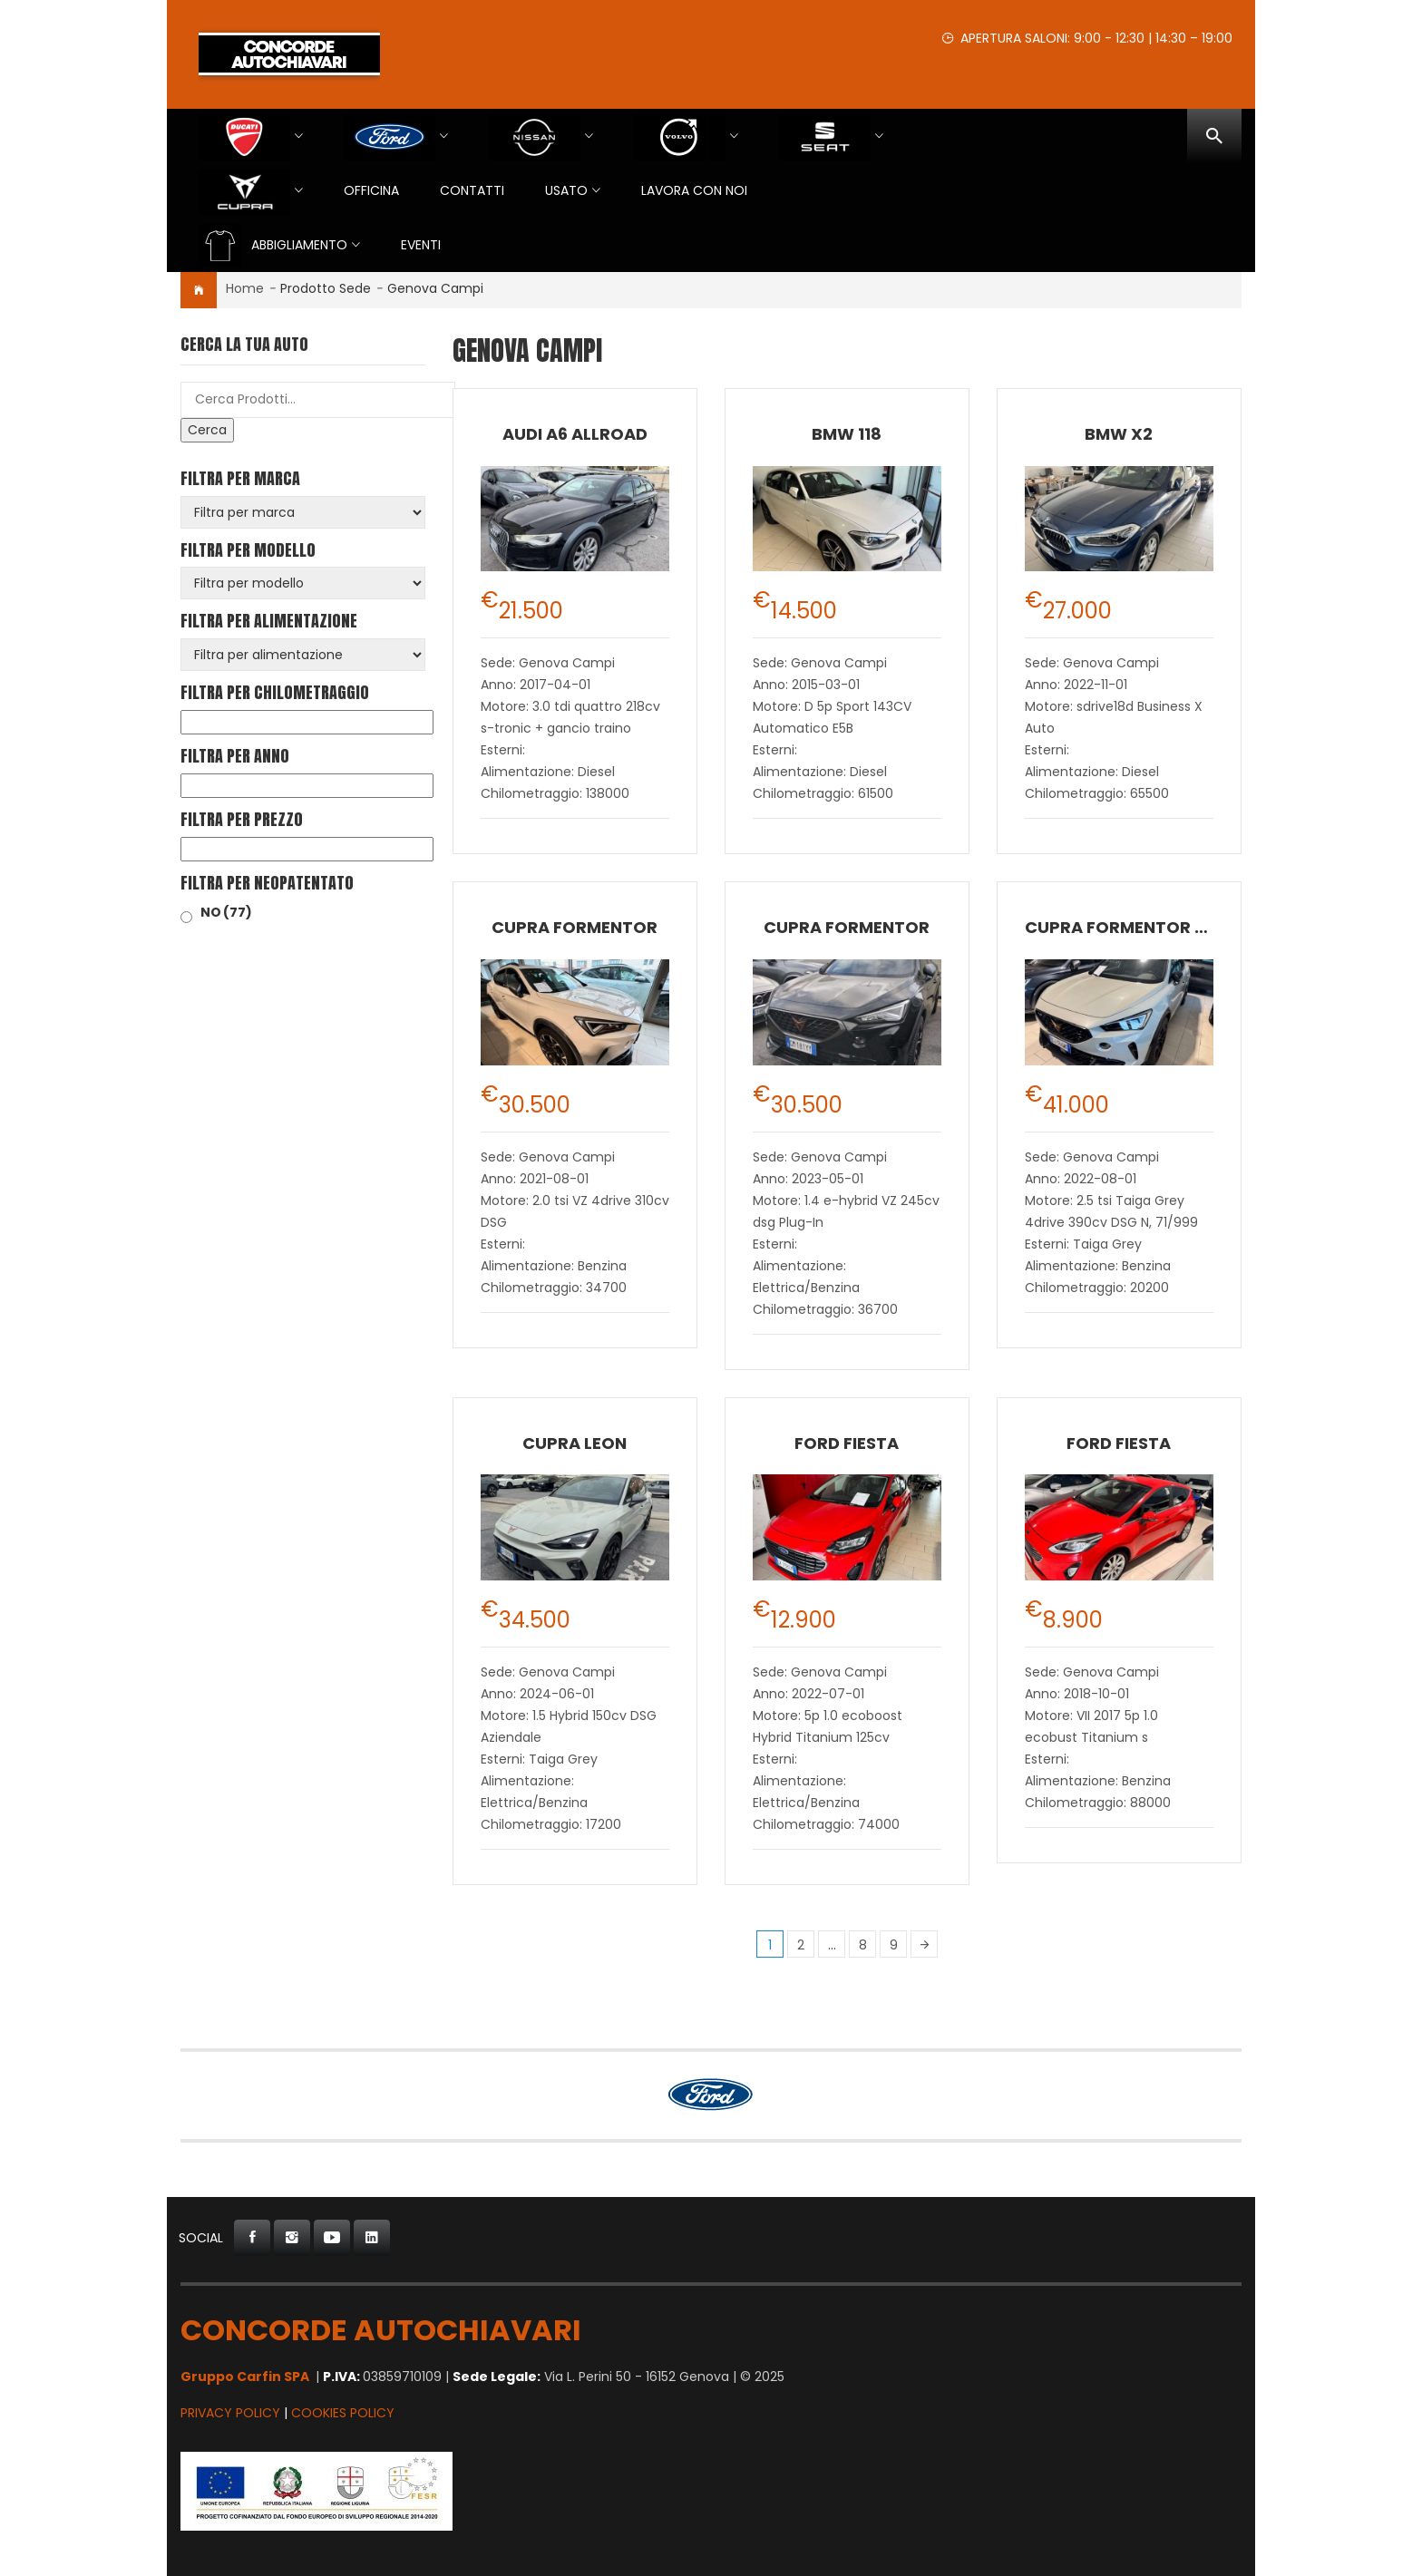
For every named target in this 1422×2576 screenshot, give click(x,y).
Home (245, 288)
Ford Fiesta (846, 1443)
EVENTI (421, 245)
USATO (566, 190)
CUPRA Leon (574, 1443)
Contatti (472, 190)
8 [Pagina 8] (863, 1945)
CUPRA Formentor (574, 927)
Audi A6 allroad (575, 434)
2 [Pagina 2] (800, 1945)
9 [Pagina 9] (894, 1945)
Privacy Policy (230, 2413)
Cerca (207, 430)
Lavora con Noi (694, 190)
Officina (371, 190)
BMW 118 (846, 434)
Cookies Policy (342, 2413)
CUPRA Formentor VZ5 (1126, 927)
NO (226, 912)
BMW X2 (1119, 434)
